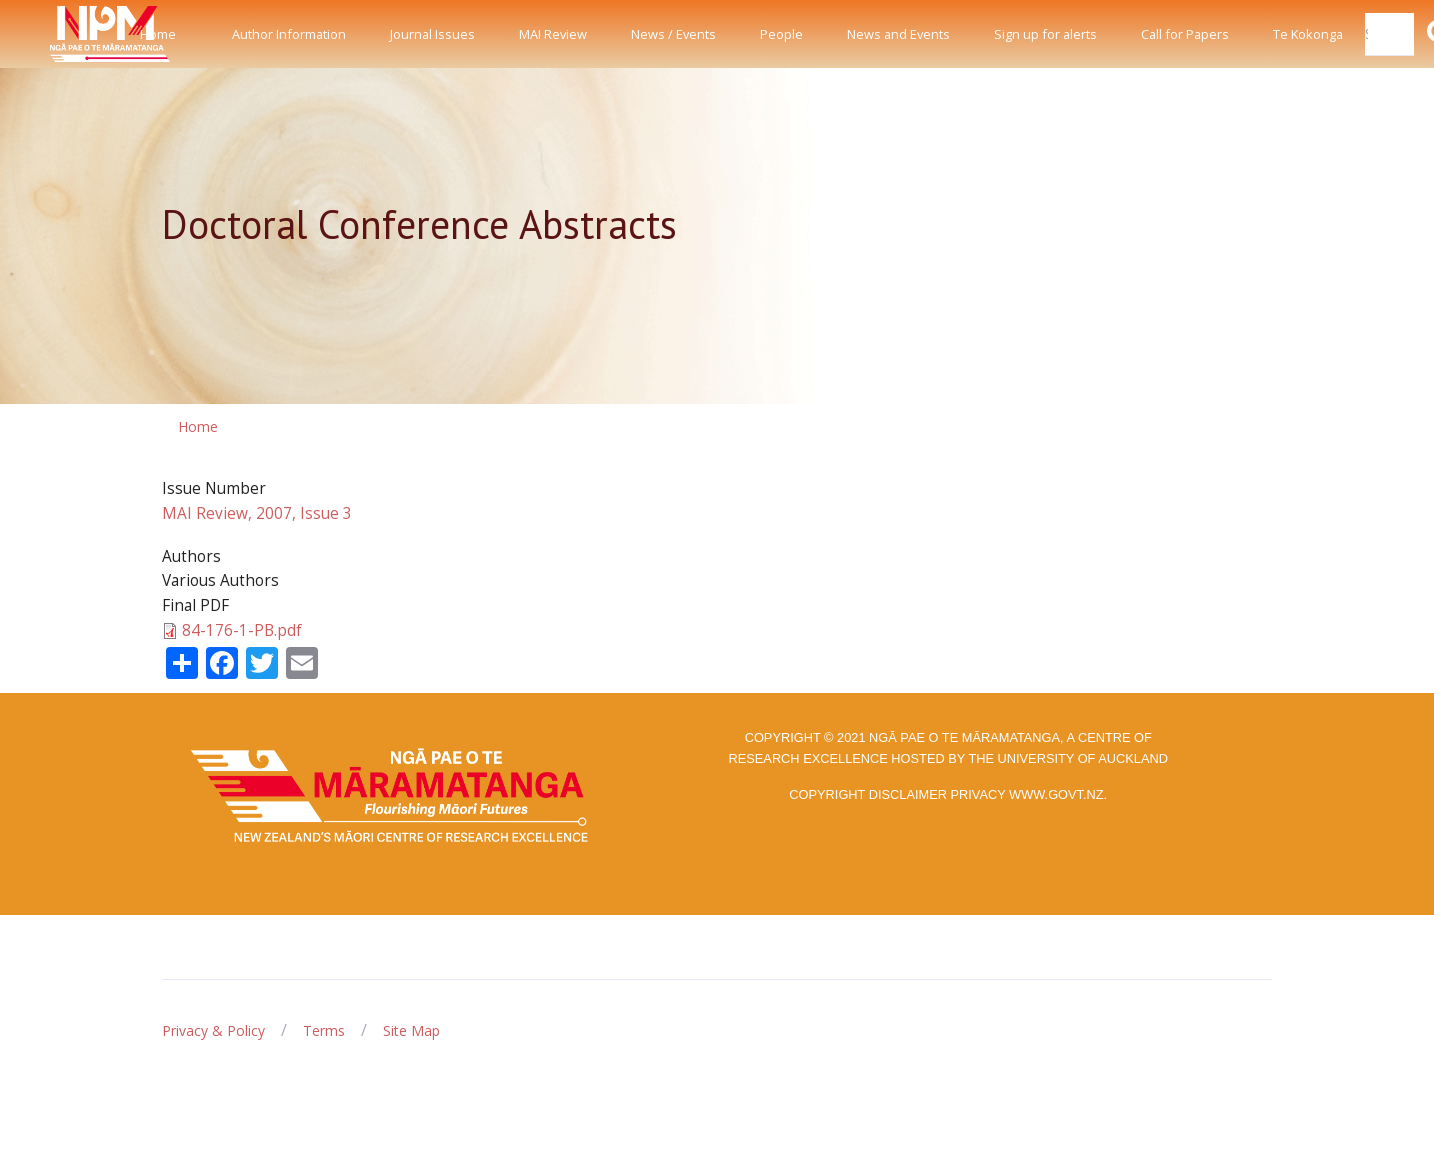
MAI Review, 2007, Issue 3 (257, 513)
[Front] (60, 34)
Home (158, 34)
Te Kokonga (1308, 34)
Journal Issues (432, 34)
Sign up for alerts (1045, 34)
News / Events (673, 34)
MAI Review (553, 34)
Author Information (289, 34)
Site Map (411, 1030)
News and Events (898, 34)
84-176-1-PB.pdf (242, 630)
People (781, 34)
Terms (324, 1030)
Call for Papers (1185, 34)
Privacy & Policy (213, 1030)
